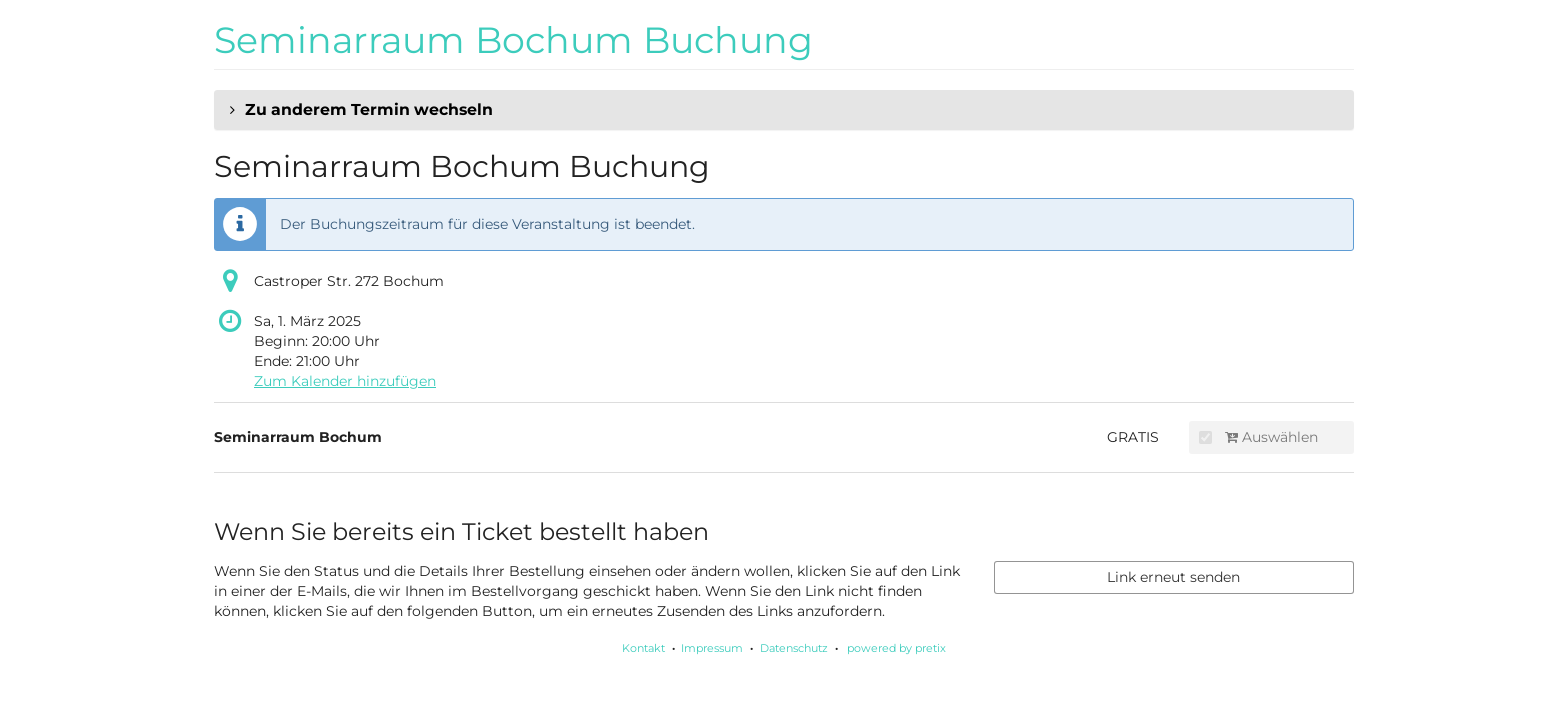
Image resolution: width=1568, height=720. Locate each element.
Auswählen (1258, 437)
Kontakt (643, 648)
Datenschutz (794, 648)
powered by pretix (896, 648)
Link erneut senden (1173, 577)
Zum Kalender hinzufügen (345, 381)
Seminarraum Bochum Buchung (513, 40)
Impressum (712, 648)
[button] (784, 110)
